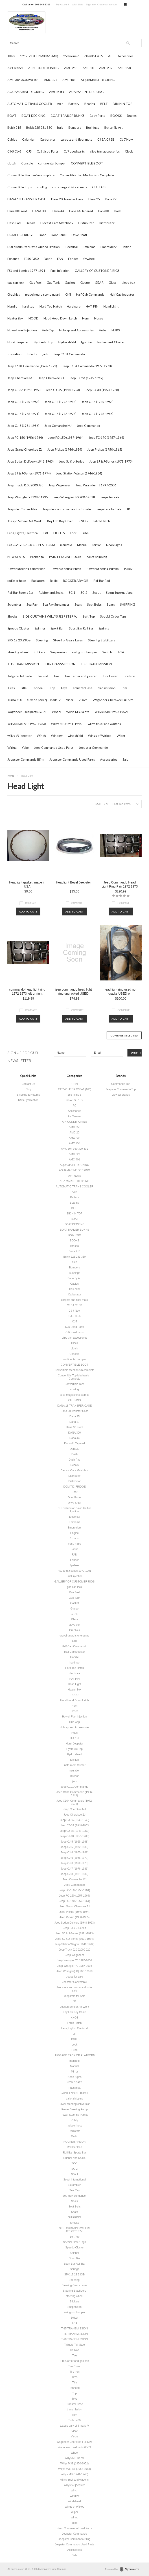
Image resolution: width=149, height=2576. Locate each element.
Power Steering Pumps (102, 569)
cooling (42, 187)
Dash (117, 211)
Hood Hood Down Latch (60, 318)
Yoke (25, 747)
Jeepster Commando (93, 747)
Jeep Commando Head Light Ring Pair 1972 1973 (119, 884)
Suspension (58, 652)
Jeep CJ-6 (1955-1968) (97, 402)
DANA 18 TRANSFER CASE (26, 199)
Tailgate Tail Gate (19, 676)
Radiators (38, 580)
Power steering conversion (26, 569)
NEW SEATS (16, 557)
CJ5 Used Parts (48, 151)
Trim (124, 688)
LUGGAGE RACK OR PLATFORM (31, 545)
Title (23, 688)
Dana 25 (94, 199)
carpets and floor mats (76, 139)
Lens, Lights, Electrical (22, 533)
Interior (32, 354)
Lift (46, 533)
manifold (66, 545)
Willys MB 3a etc (77, 712)
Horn (85, 318)
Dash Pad (14, 223)
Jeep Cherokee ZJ (51, 378)
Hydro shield (67, 342)
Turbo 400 (14, 700)
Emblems (89, 247)
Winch (41, 735)
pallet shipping (97, 557)
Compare (31, 903)
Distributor (106, 223)
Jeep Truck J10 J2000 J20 (25, 485)
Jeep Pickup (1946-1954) (64, 449)
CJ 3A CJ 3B (105, 139)
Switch (107, 652)
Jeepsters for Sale (108, 509)
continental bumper (52, 163)
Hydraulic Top (43, 342)
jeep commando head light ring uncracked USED (73, 991)
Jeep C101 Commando (69, 354)
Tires (11, 688)
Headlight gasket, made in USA (27, 884)
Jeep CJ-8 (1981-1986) (23, 425)
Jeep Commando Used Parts (54, 747)
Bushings (92, 127)
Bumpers (74, 127)
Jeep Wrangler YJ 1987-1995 (27, 497)
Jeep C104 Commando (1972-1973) (87, 366)
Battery (73, 104)
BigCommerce (131, 2569)
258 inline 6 (71, 56)
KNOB (83, 521)
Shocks (12, 616)
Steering (42, 640)
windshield (75, 735)
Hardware (74, 306)
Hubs (102, 330)
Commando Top (120, 1084)
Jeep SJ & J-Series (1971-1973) (111, 461)
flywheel (89, 259)
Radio (54, 580)
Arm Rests (56, 92)
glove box (128, 282)
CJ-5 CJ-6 (14, 151)
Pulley (128, 569)
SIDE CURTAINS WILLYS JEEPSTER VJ (50, 616)
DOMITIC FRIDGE (20, 235)
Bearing (89, 104)
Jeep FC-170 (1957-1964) (106, 437)
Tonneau (38, 688)
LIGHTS (59, 533)
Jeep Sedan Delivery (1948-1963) (30, 461)
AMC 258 (70, 68)
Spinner (40, 628)
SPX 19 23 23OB (19, 640)
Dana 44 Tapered (81, 211)
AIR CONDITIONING (43, 68)
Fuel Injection (60, 270)
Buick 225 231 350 (39, 127)
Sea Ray (31, 604)
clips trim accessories (105, 151)
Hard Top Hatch (50, 306)
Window (57, 735)
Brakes (132, 115)
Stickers (39, 652)
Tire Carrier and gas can (80, 676)
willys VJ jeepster (19, 735)
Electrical (71, 247)
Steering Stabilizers (101, 640)
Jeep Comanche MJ (58, 425)
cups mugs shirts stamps (69, 187)
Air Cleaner (15, 68)
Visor (69, 700)
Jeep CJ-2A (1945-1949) (86, 378)
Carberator (47, 139)
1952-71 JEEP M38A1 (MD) (39, 56)
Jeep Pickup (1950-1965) (104, 449)
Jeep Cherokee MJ (20, 378)
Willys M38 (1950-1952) (111, 712)
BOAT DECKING (34, 115)
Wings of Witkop (100, 735)
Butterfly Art (113, 127)
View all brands (121, 1094)
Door (42, 235)
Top (52, 688)
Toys (63, 688)
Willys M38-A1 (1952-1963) (26, 724)
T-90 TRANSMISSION (96, 664)
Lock (73, 533)
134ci (11, 56)
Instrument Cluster (111, 342)
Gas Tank (53, 282)
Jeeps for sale (109, 497)
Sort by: (101, 803)
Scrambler (14, 604)
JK (128, 509)
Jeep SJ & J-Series (71, 461)
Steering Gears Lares (68, 640)
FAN (60, 259)
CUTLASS (99, 187)
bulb (60, 127)
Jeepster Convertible (22, 509)
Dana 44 (58, 211)
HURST (117, 330)
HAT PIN (92, 306)
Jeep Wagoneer (59, 485)
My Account (62, 4)
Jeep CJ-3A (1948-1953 (24, 390)
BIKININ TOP (122, 104)
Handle (12, 306)
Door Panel (58, 235)
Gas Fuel (35, 282)
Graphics (13, 294)
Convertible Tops (19, 187)
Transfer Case (82, 688)
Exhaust (13, 259)
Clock (129, 151)
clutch (11, 163)
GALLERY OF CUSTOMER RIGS (97, 270)
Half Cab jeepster (122, 294)
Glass (112, 282)
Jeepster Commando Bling (25, 759)
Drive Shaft (79, 235)
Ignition (86, 342)
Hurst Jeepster (18, 342)
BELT (104, 104)
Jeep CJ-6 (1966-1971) (23, 414)
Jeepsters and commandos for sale (66, 509)
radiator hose (16, 580)
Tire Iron (129, 676)
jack (45, 354)
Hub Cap (48, 330)
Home (10, 775)
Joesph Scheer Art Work (24, 521)
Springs (104, 628)
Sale (125, 759)
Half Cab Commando (90, 294)
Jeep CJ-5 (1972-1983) (60, 402)
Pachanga (37, 557)
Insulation (14, 354)
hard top (28, 306)
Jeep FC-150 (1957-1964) (65, 437)
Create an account (107, 4)
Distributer (86, 223)
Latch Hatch (101, 521)
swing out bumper (84, 652)
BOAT (11, 115)
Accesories (126, 56)
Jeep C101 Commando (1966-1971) (32, 366)
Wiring (12, 747)
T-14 (120, 652)
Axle (60, 104)
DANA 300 (39, 211)
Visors (83, 700)
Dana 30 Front (17, 211)
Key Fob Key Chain (60, 521)
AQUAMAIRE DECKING (98, 80)
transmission (107, 688)
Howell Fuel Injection (22, 330)
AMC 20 (88, 68)
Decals (30, 223)
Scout (96, 592)
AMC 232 (105, 68)
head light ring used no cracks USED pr (120, 991)
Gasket (70, 282)
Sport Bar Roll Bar (81, 628)
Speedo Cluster (18, 628)
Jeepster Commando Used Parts (72, 759)
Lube (85, 533)
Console (27, 163)
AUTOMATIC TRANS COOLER (29, 104)
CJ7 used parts (74, 151)
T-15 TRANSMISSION (23, 664)
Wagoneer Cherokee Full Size (113, 700)
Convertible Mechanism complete (31, 175)
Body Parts (97, 115)
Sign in (90, 4)
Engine (126, 247)
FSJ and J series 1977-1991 (26, 270)
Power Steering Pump (65, 569)
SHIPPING (127, 604)
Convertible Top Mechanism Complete (87, 175)
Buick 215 (14, 127)
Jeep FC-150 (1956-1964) (25, 437)
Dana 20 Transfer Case (67, 199)
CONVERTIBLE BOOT (87, 163)
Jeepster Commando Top (121, 1089)
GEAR (99, 282)
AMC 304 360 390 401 (23, 80)
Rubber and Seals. (51, 592)
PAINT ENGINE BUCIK (65, 557)
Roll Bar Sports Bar (20, 592)
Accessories (108, 759)
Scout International (119, 592)
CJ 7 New (126, 139)
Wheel (56, 712)
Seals (78, 604)
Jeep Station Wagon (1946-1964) (79, 473)
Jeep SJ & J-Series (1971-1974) (29, 473)
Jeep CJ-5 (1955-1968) (23, 402)
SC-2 (84, 592)
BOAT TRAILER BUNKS (68, 115)
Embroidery (108, 247)
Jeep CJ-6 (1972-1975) (60, 414)
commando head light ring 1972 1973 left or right (27, 991)
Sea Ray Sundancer (56, 604)
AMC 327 (50, 80)
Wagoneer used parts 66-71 (27, 712)
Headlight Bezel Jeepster (73, 882)
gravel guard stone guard (42, 294)
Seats (111, 604)
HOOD (33, 318)
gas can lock (15, 282)
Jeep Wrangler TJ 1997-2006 (96, 485)
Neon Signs (114, 545)
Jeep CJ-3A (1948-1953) (63, 390)
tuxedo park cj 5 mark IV (44, 700)
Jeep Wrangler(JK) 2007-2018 (74, 497)
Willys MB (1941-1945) (67, 724)
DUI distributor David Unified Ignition (33, 247)
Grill (68, 294)
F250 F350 (31, 259)
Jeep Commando (88, 425)
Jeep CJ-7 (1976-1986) (97, 414)
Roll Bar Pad (101, 580)
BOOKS (116, 115)
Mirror (96, 545)
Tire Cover (110, 676)
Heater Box (15, 318)
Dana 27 (110, 199)
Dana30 (103, 211)
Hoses (98, 318)
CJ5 (29, 151)
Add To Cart (28, 911)
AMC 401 (69, 80)
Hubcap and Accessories (76, 330)
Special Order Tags (113, 616)
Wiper (121, 735)
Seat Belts (94, 604)
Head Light (111, 306)
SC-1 (72, 592)
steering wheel (17, 652)
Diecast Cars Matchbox (56, 223)
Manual (82, 545)
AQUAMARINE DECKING (25, 92)
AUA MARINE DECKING (86, 92)
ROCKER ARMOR (75, 580)
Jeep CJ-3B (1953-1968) (102, 390)
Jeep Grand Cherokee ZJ (24, 449)
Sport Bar (57, 628)
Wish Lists (77, 4)
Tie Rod (42, 676)
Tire (56, 676)
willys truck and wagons (104, 724)
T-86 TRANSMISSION (59, 664)
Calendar (28, 139)
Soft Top (89, 616)
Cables (12, 139)
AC (110, 56)
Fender (73, 259)
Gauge (85, 282)
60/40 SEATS (93, 56)
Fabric (48, 259)
